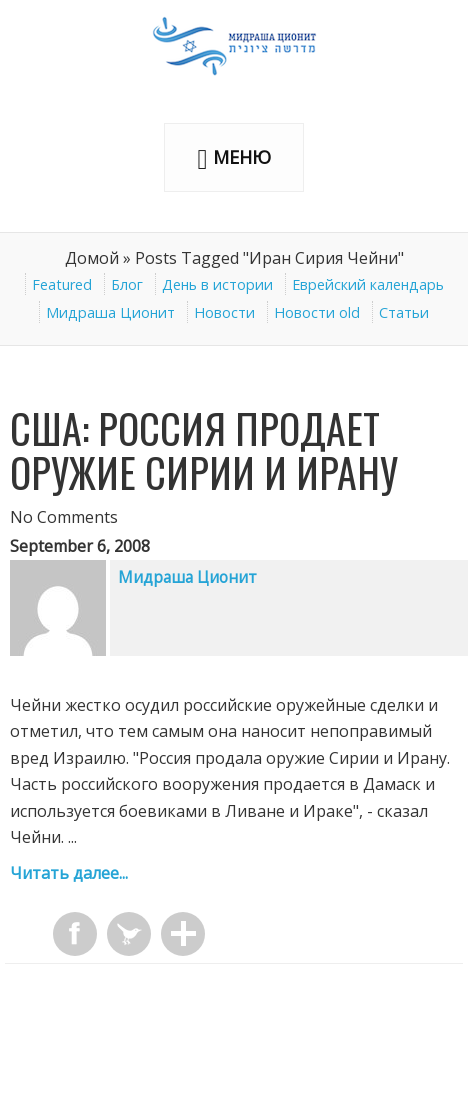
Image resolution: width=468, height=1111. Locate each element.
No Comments (64, 517)
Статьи (404, 312)
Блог (127, 284)
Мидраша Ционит (110, 312)
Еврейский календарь (368, 284)
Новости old (317, 312)
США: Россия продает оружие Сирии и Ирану (204, 450)
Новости (224, 312)
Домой (92, 258)
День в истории (217, 284)
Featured (62, 284)
